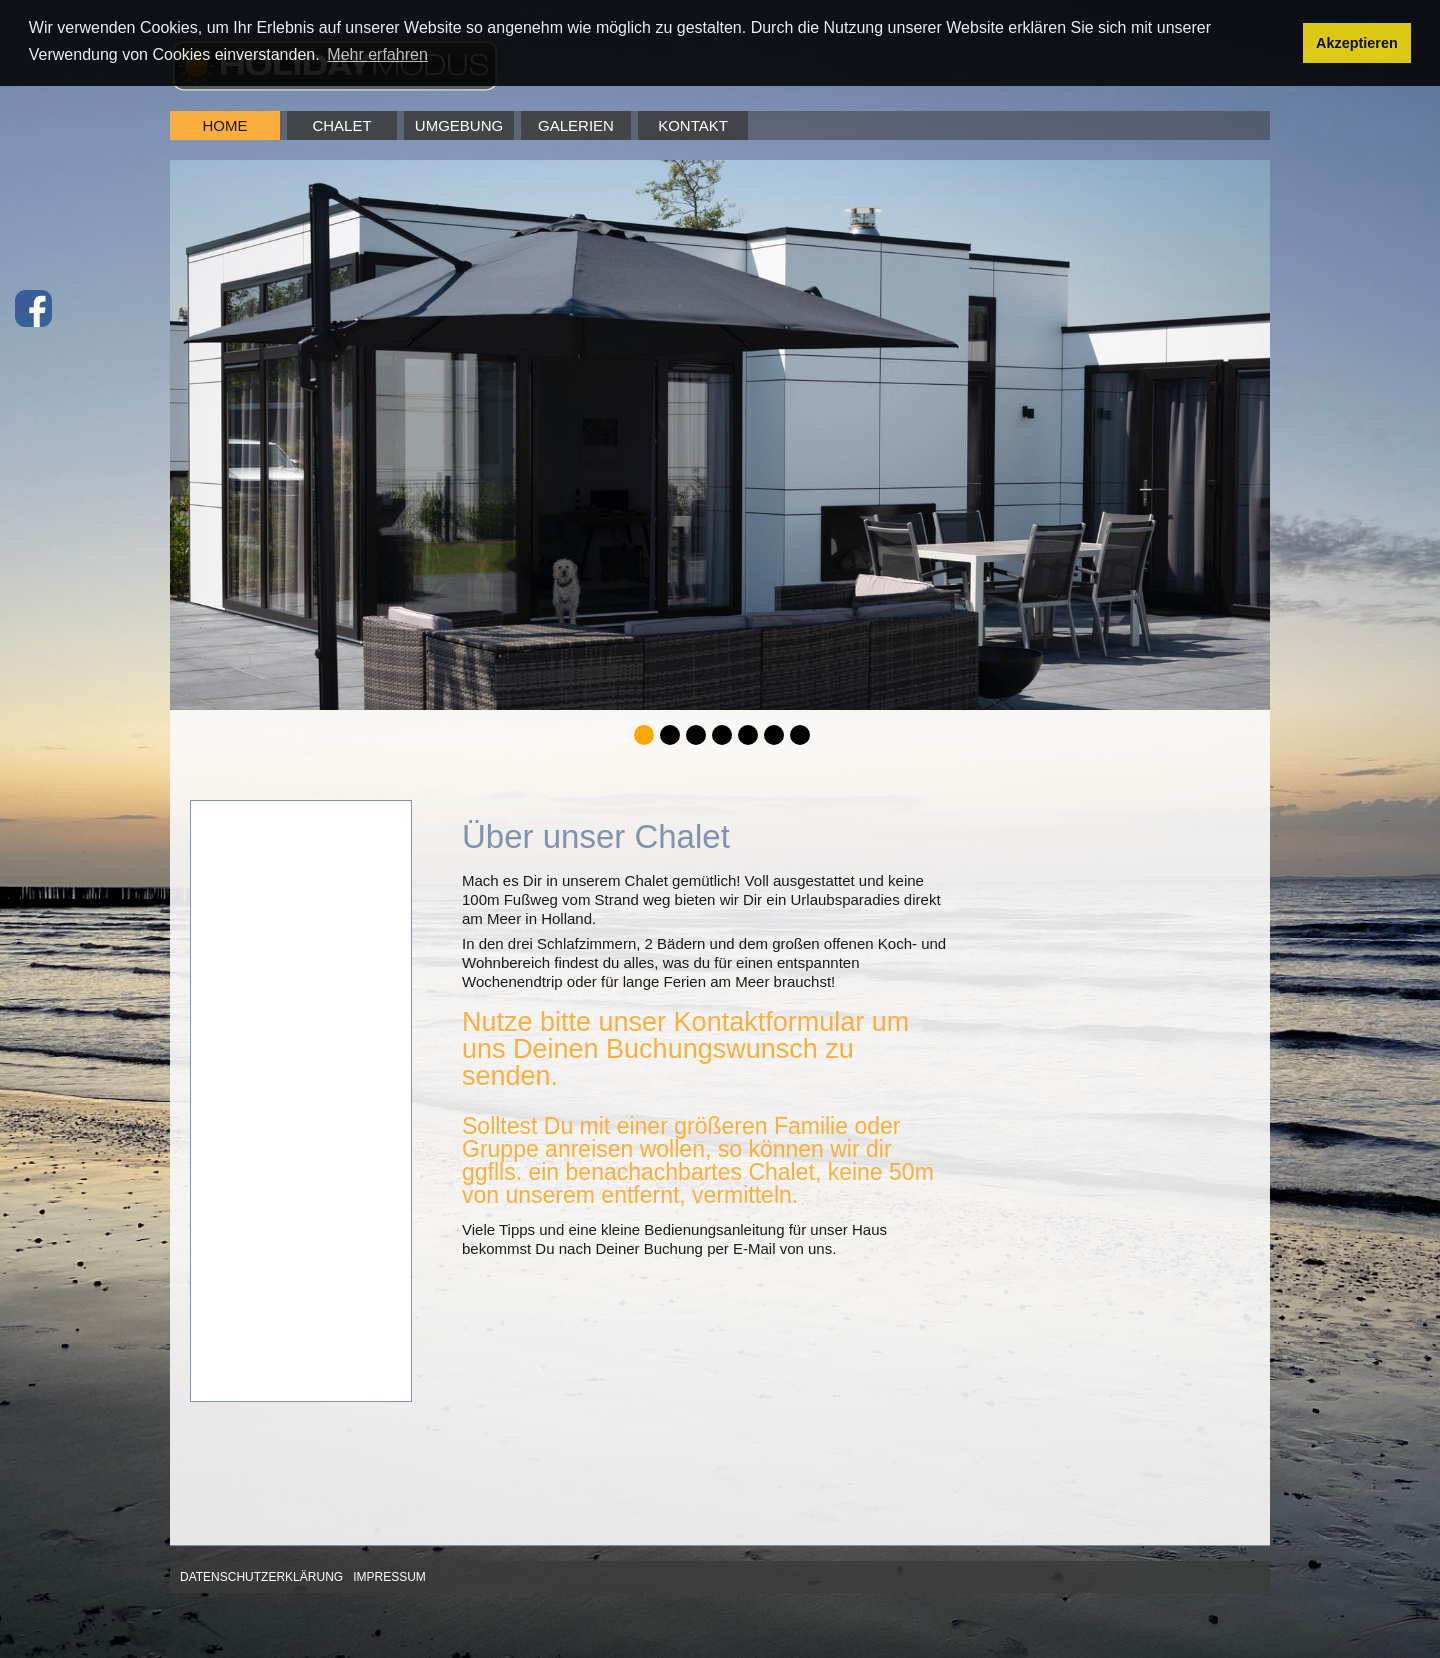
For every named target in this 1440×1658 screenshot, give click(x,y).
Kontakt (693, 125)
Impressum (389, 1577)
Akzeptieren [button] (1357, 43)
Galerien (576, 125)
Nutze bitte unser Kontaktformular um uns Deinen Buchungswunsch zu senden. (685, 1049)
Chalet (341, 125)
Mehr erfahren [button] (377, 54)
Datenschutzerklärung (261, 1577)
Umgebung (459, 125)
